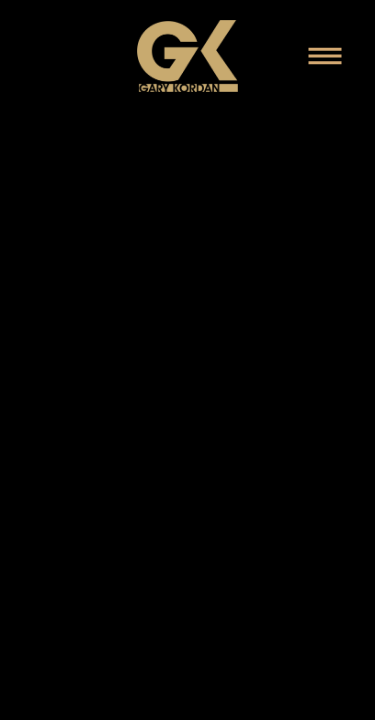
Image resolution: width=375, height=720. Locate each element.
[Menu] (325, 56)
